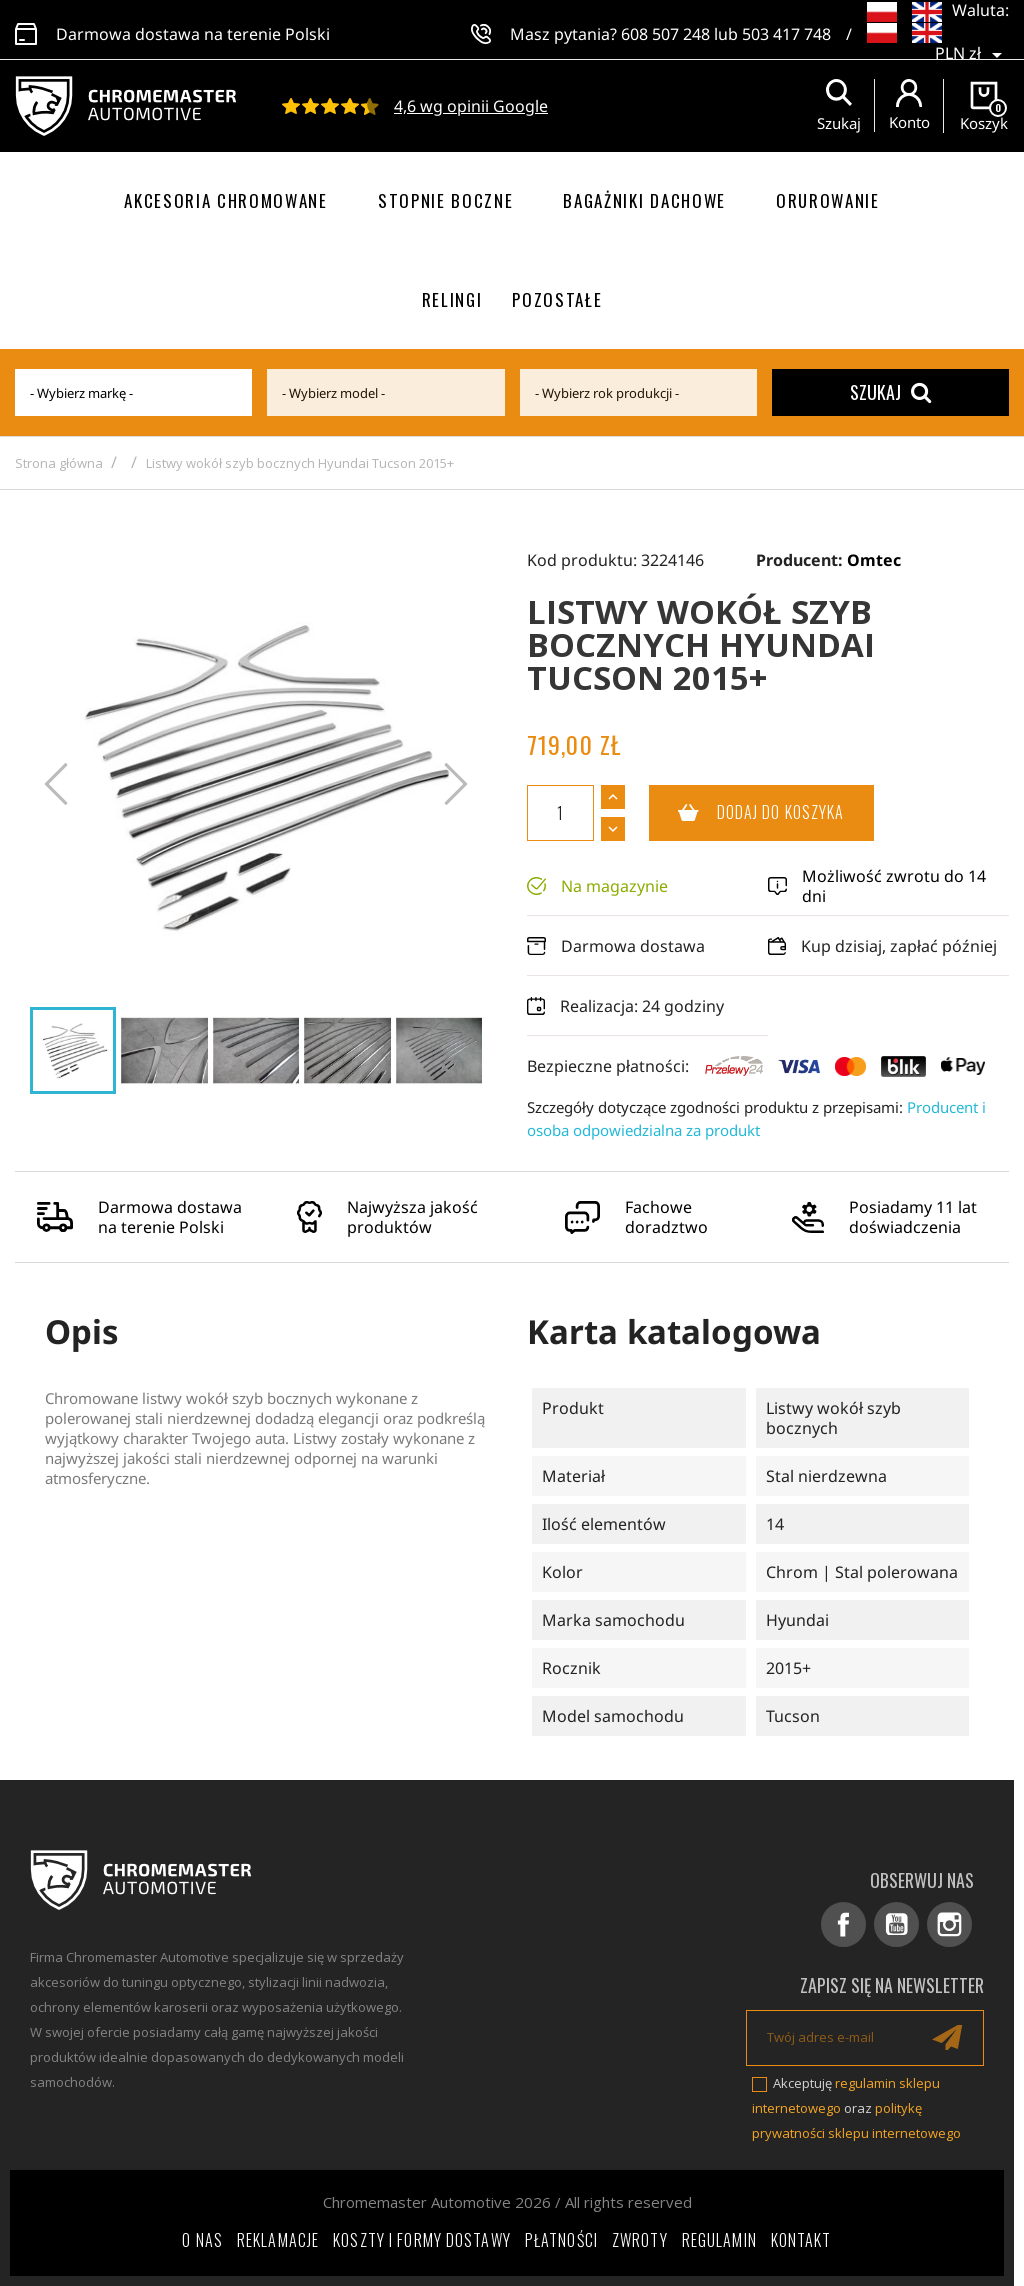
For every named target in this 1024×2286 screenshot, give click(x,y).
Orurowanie (828, 200)
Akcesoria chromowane (226, 200)
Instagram (949, 1924)
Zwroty (640, 2240)
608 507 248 (665, 30)
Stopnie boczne (446, 200)
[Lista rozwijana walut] (972, 40)
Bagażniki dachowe (644, 200)
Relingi (452, 299)
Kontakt (801, 2240)
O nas (202, 2240)
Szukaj (890, 392)
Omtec (874, 560)
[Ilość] (560, 813)
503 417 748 (786, 30)
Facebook (843, 1924)
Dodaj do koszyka (747, 813)
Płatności (561, 2240)
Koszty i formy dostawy (422, 2240)
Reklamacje (278, 2240)
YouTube (896, 1924)
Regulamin (719, 2240)
